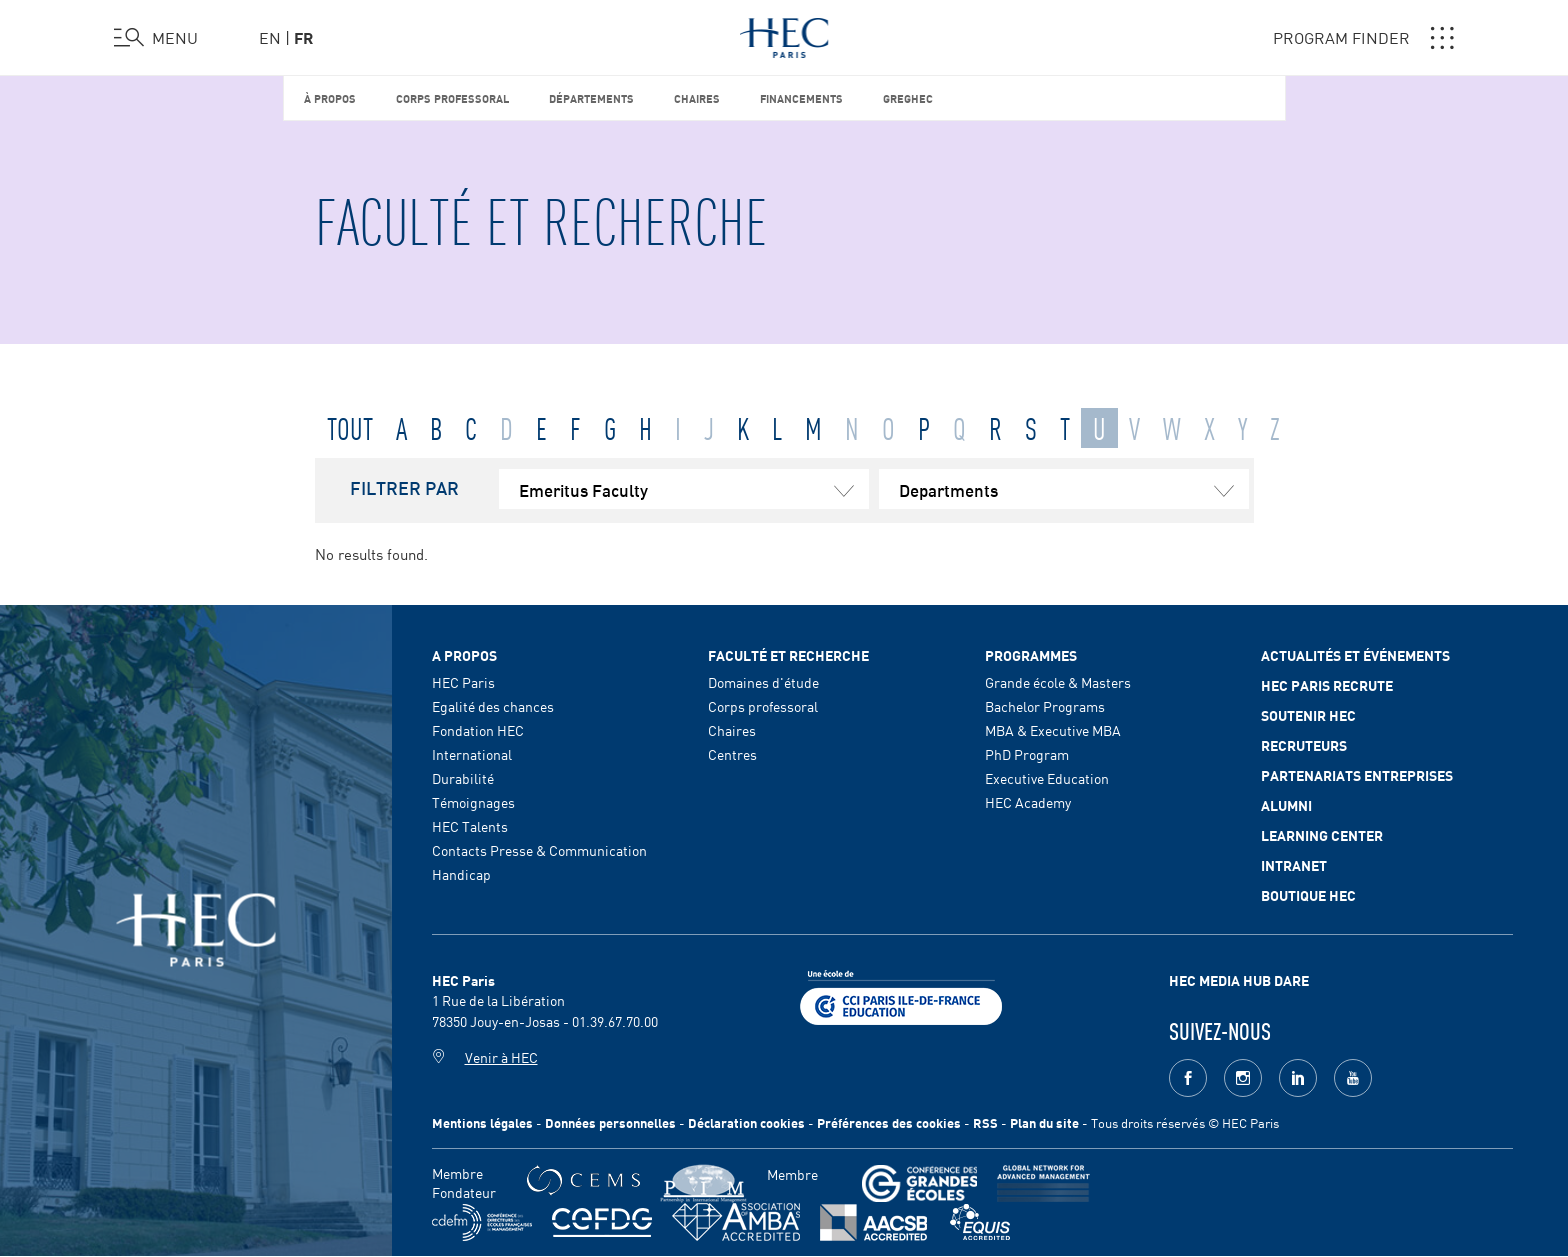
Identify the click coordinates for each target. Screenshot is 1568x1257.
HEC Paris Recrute (1327, 685)
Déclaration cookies (746, 1122)
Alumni (1286, 805)
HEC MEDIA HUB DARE (1239, 980)
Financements (801, 97)
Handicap (461, 874)
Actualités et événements (1355, 655)
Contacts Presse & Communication (539, 850)
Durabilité (463, 778)
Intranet (1294, 865)
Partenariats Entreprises (1357, 775)
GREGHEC (908, 97)
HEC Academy (1028, 802)
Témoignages (473, 802)
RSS (985, 1122)
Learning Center (1322, 835)
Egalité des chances (493, 706)
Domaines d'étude (763, 682)
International (472, 754)
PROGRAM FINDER (1363, 38)
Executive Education (1047, 778)
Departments (1074, 489)
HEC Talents (470, 826)
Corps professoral (452, 97)
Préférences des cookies (889, 1122)
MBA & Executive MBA (1053, 730)
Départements (591, 97)
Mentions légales (482, 1122)
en (270, 37)
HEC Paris (463, 682)
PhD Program (1027, 754)
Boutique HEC (1308, 895)
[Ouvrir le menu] (156, 38)
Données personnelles (610, 1122)
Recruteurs (1304, 745)
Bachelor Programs (1045, 706)
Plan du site (1044, 1122)
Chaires (697, 97)
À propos (330, 97)
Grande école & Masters (1058, 682)
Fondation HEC (478, 730)
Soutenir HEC (1308, 715)
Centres (732, 754)
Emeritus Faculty (694, 489)
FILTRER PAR (404, 487)
